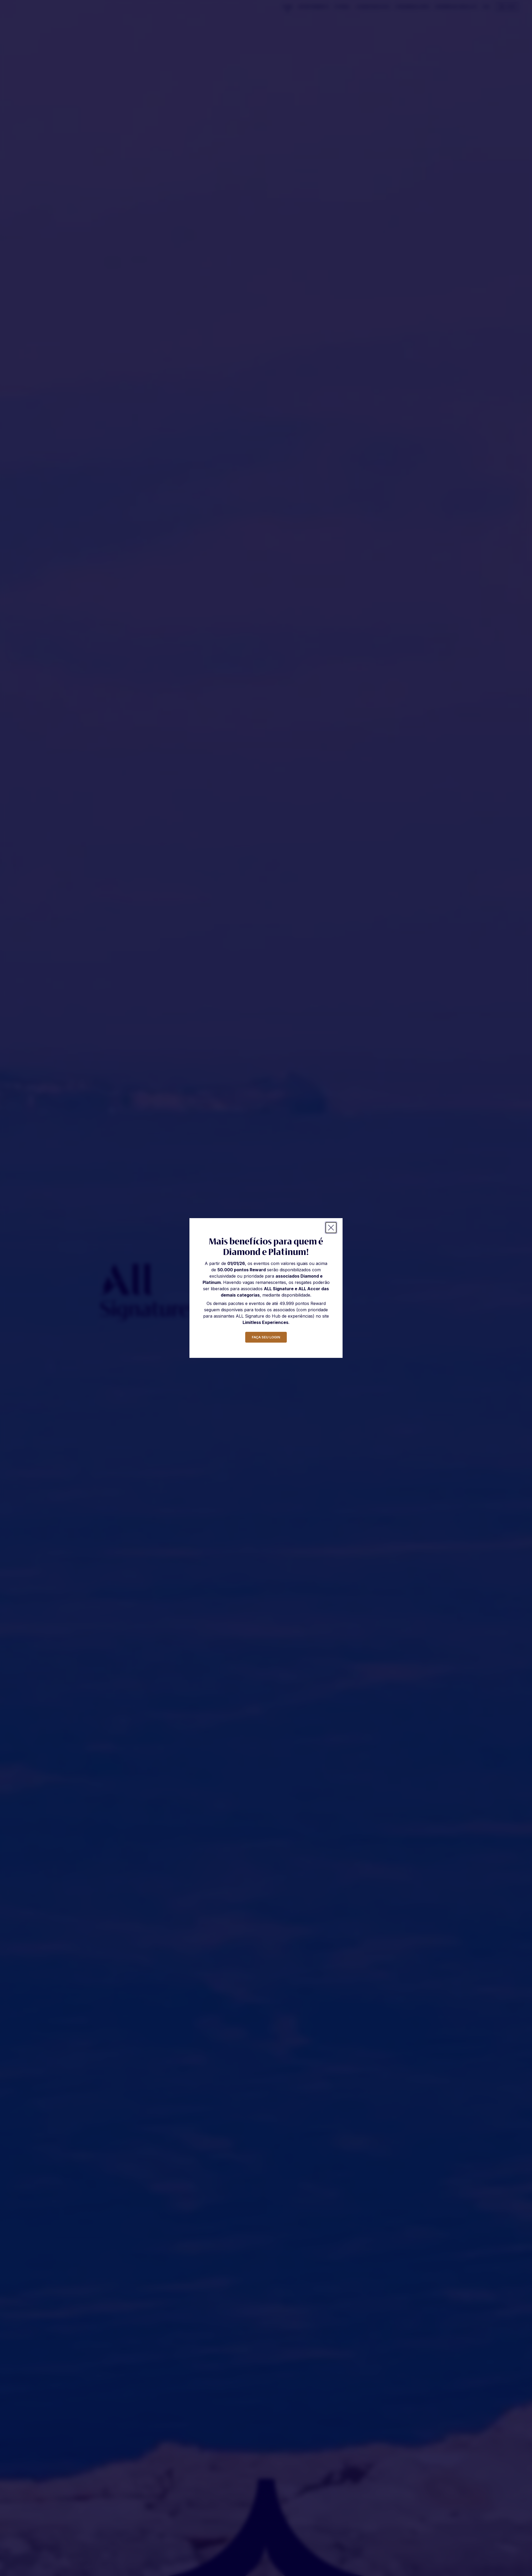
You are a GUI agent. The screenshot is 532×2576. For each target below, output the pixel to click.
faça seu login (266, 1337)
